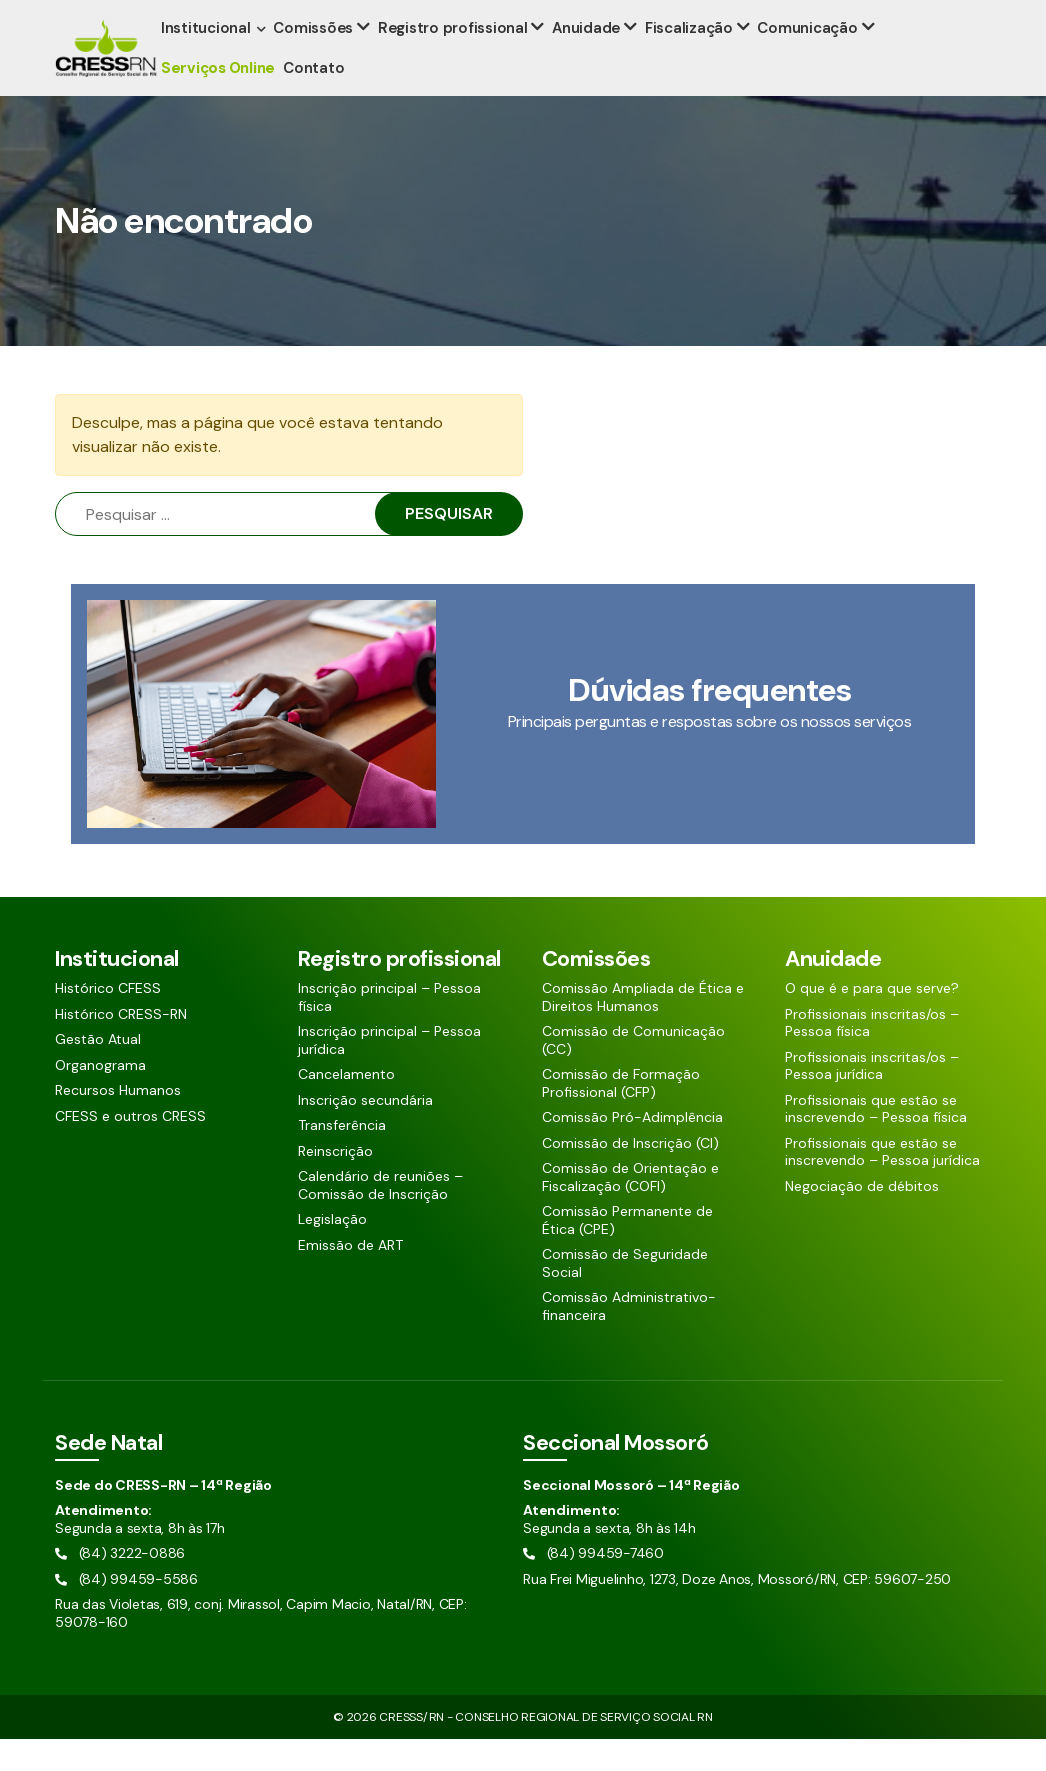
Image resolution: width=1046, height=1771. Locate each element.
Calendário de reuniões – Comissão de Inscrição (380, 1217)
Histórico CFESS (108, 1020)
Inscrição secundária (365, 1132)
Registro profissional (455, 60)
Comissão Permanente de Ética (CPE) (627, 1252)
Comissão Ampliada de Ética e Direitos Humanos (643, 1029)
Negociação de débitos (862, 1218)
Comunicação (804, 60)
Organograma (100, 1097)
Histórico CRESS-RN (121, 1046)
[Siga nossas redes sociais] (924, 16)
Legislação (332, 1251)
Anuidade (586, 60)
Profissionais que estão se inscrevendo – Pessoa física (876, 1141)
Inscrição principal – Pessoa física (389, 1029)
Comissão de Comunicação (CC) (633, 1072)
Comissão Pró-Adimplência (632, 1149)
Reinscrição (335, 1183)
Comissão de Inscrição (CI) (630, 1175)
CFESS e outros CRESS (130, 1148)
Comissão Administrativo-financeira (629, 1338)
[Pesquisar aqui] (855, 16)
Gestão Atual (98, 1071)
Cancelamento (346, 1106)
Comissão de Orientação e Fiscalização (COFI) (630, 1209)
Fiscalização (687, 60)
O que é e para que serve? (872, 1020)
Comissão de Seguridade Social (625, 1295)
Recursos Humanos (118, 1122)
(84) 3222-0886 (112, 17)
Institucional (210, 60)
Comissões (317, 60)
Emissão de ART (350, 1277)
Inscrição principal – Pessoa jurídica (389, 1072)
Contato (317, 100)
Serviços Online (222, 100)
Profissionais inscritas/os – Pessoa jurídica (872, 1098)
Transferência (342, 1157)
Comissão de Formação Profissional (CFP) (621, 1115)
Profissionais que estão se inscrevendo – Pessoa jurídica (882, 1184)
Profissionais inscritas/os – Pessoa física (872, 1055)
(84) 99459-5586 (247, 17)
